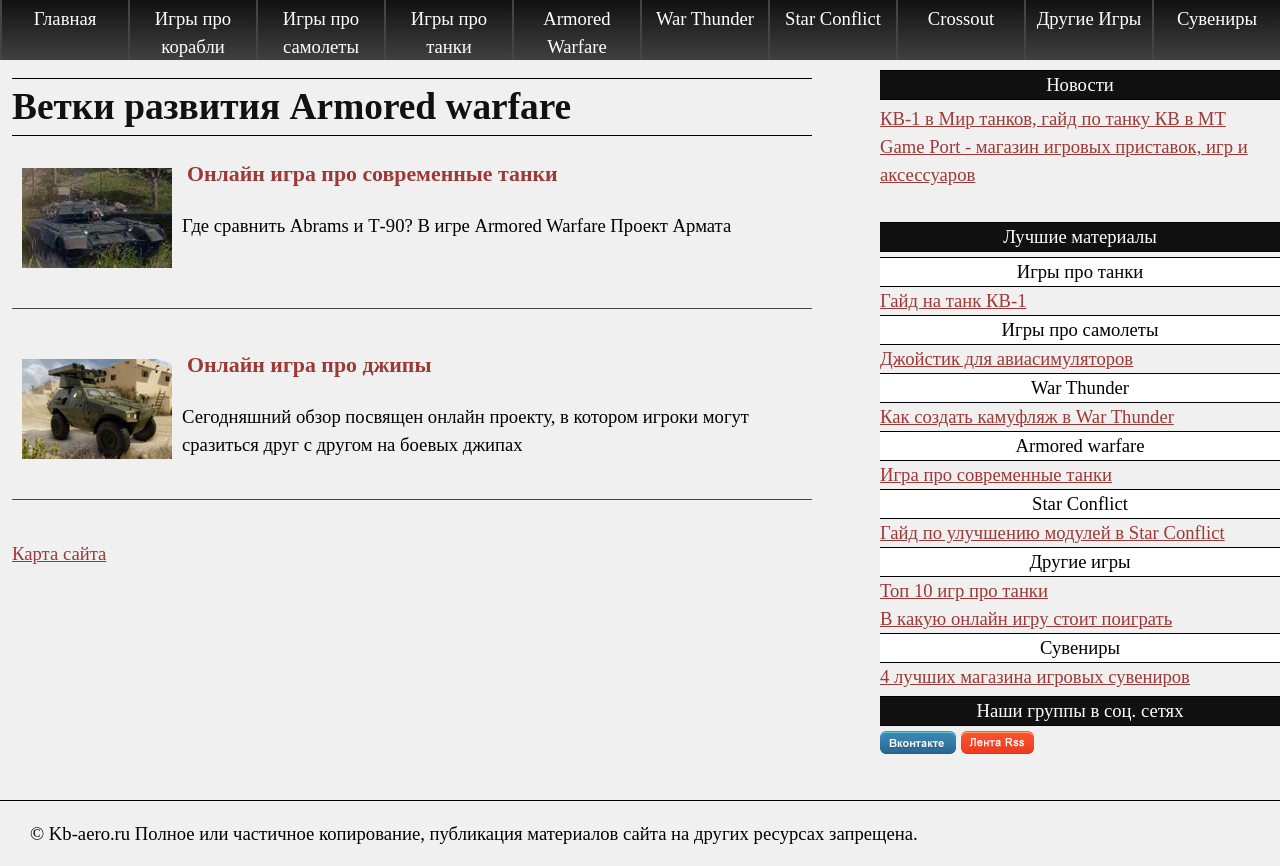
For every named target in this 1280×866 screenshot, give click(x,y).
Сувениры (1217, 18)
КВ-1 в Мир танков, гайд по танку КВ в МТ (1053, 118)
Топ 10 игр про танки (964, 590)
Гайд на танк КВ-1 (953, 300)
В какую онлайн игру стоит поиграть (1026, 618)
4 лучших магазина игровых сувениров (1035, 676)
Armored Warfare (576, 32)
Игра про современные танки (996, 474)
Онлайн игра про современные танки (372, 174)
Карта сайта (59, 553)
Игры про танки (449, 32)
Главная (65, 18)
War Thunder (705, 18)
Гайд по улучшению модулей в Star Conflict (1052, 532)
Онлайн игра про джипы (309, 365)
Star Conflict (833, 18)
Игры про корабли (193, 32)
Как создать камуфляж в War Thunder (1027, 416)
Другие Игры (1089, 18)
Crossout (961, 18)
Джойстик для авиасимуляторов (1006, 358)
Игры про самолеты (321, 32)
